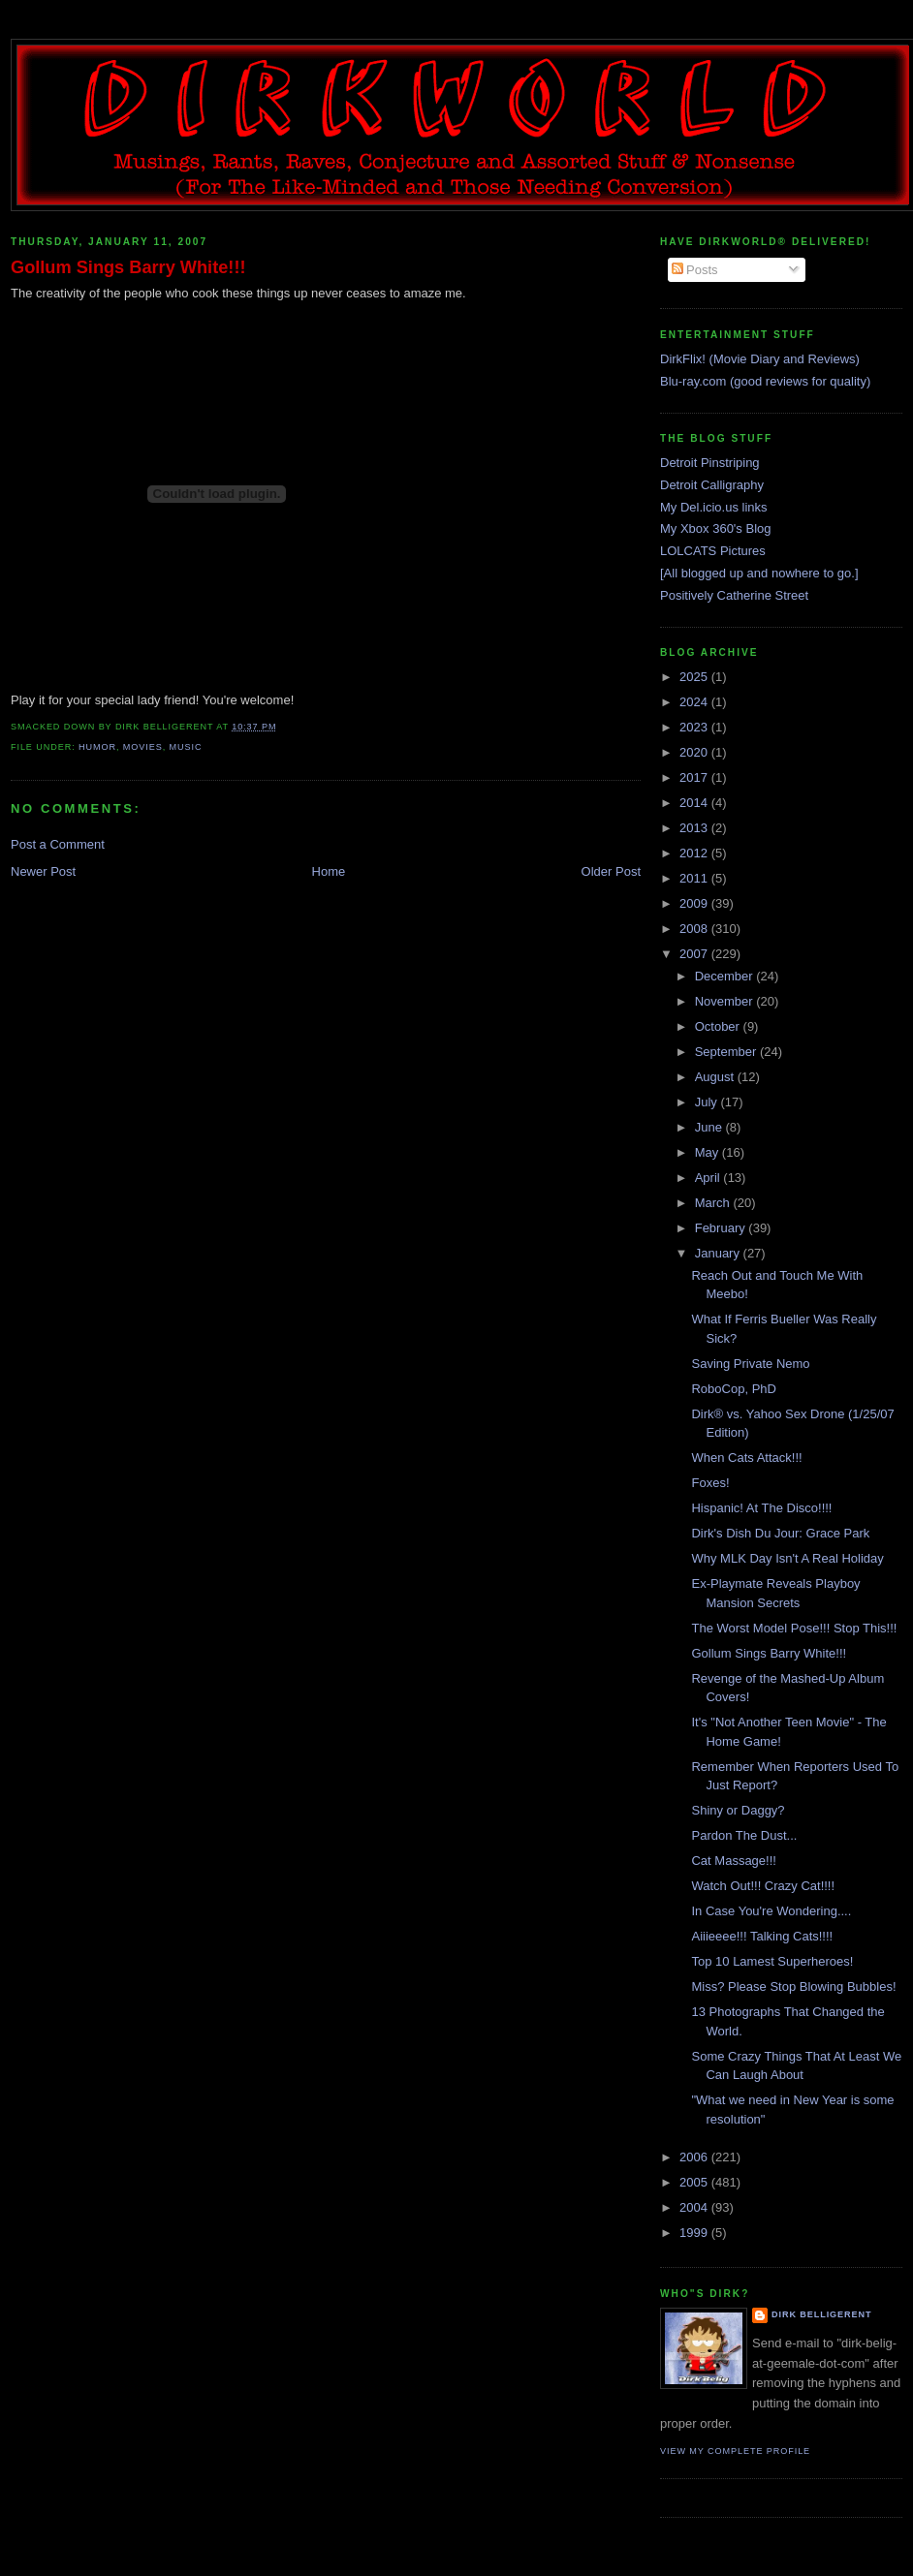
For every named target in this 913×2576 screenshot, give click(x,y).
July (708, 1102)
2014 (695, 802)
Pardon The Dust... (744, 1835)
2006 (695, 2157)
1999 (695, 2232)
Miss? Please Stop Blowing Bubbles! (793, 1986)
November (726, 1001)
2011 (695, 878)
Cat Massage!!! (733, 1860)
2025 (695, 676)
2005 (695, 2182)
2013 (695, 828)
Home (329, 871)
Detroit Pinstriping (710, 462)
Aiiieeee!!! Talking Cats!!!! (762, 1936)
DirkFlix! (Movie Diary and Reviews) (760, 359)
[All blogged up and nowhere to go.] (759, 573)
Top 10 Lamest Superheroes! (772, 1961)
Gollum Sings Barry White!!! (128, 267)
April (709, 1177)
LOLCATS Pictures (713, 550)
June (710, 1127)
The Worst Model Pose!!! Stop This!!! (794, 1628)
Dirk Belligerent (821, 2314)
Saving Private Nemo (750, 1363)
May (708, 1152)
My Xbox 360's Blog (715, 528)
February (722, 1228)
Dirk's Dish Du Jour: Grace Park (780, 1533)
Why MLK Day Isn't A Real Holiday (787, 1558)
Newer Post (43, 871)
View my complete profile (735, 2451)
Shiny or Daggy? (737, 1810)
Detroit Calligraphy (712, 485)
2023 (695, 727)
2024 (695, 702)
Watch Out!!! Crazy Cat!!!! (762, 1885)
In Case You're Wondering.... (771, 1911)
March (714, 1202)
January (719, 1253)
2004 (695, 2207)
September (727, 1051)
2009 (695, 903)
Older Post (611, 871)
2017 (695, 777)
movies (143, 747)
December (726, 976)
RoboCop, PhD (733, 1388)
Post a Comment (58, 844)
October (719, 1026)
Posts (695, 270)
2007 (695, 954)
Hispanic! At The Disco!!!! (761, 1508)
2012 (695, 853)
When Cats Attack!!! (746, 1457)
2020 (695, 752)
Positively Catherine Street (734, 595)
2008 (695, 928)
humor (97, 747)
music (186, 747)
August (716, 1077)
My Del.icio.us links (714, 507)
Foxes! (710, 1482)
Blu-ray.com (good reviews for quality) (765, 381)
